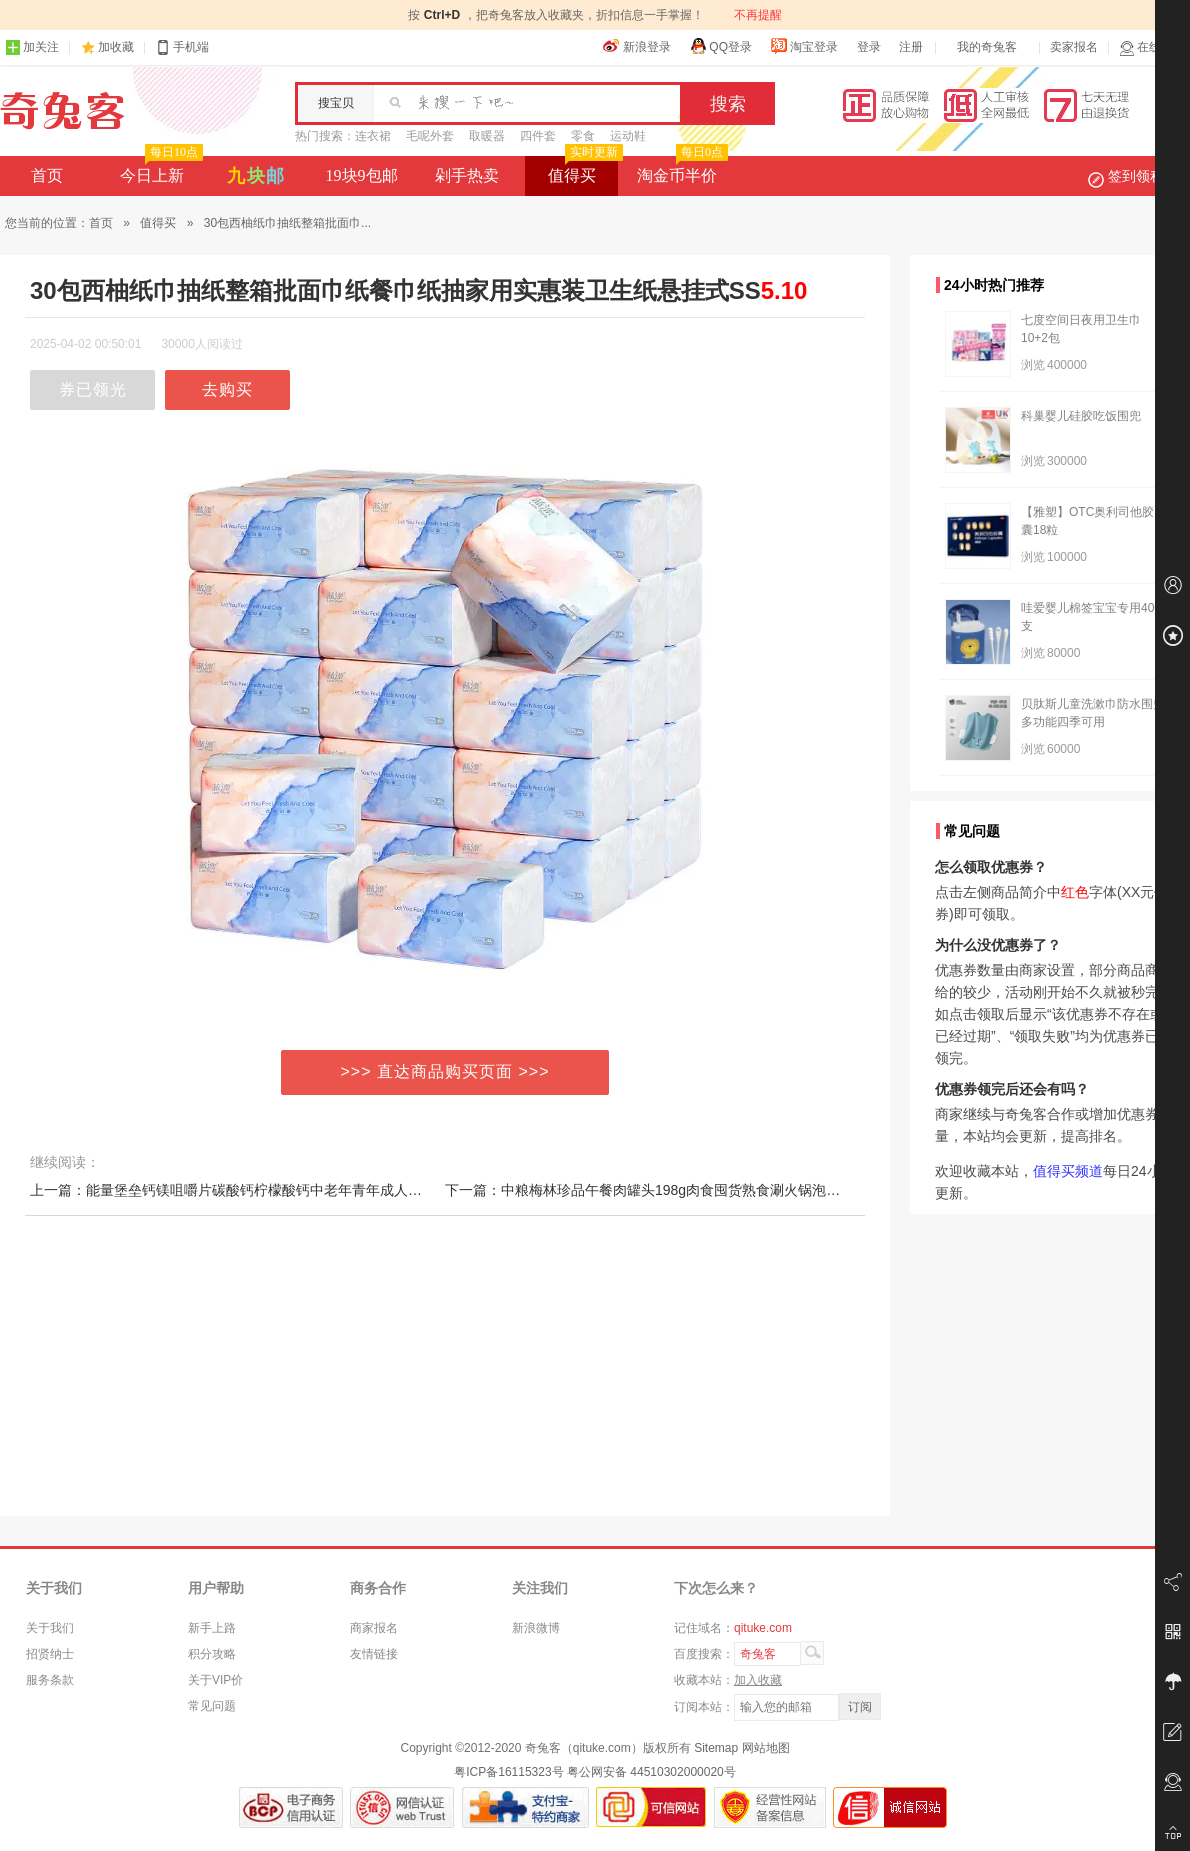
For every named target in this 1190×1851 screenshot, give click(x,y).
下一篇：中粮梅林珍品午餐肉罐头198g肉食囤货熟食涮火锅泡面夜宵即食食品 (684, 1190)
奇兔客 (62, 111)
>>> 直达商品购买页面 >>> (445, 1071)
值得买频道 (1068, 1171)
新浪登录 (637, 46)
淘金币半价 (680, 170)
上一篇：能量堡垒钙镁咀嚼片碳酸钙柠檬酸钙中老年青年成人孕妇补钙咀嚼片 (268, 1190)
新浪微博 (536, 1628)
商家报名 (374, 1628)
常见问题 (212, 1706)
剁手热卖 (467, 175)
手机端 (182, 47)
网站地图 (766, 1748)
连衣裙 (373, 136)
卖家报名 (1074, 47)
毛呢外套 (430, 136)
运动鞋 (628, 136)
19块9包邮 (362, 175)
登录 (869, 47)
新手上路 (212, 1628)
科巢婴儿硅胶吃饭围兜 (1081, 416)
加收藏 (116, 47)
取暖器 (487, 136)
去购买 (227, 389)
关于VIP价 (215, 1680)
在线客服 (1152, 47)
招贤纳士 (50, 1654)
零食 (583, 136)
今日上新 (159, 170)
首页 (47, 175)
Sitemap (716, 1748)
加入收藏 (758, 1680)
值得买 (583, 170)
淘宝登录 (804, 46)
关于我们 (50, 1628)
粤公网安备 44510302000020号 (651, 1772)
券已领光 (93, 389)
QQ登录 (720, 46)
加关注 (32, 47)
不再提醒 (758, 15)
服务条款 (50, 1680)
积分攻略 (212, 1654)
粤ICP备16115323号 (508, 1772)
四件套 (538, 136)
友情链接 (374, 1654)
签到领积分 (1136, 176)
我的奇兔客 (987, 47)
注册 (911, 47)
